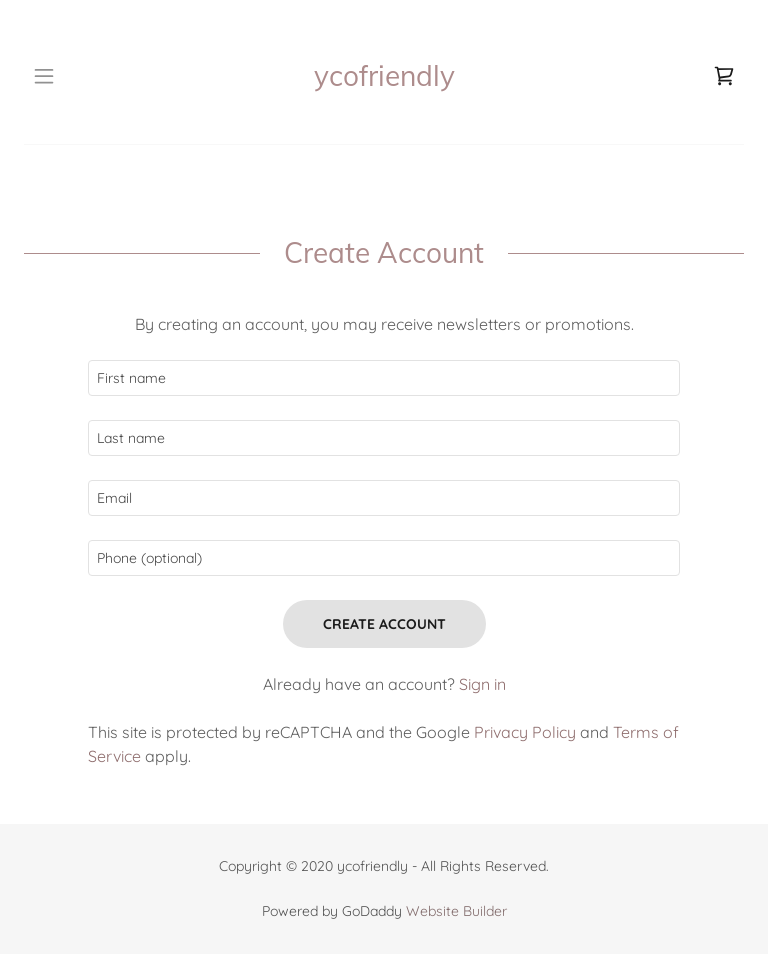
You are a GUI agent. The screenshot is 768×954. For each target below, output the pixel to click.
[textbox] (384, 378)
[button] (57, 76)
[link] (384, 76)
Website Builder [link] (456, 911)
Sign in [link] (482, 684)
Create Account (384, 624)
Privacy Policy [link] (525, 732)
